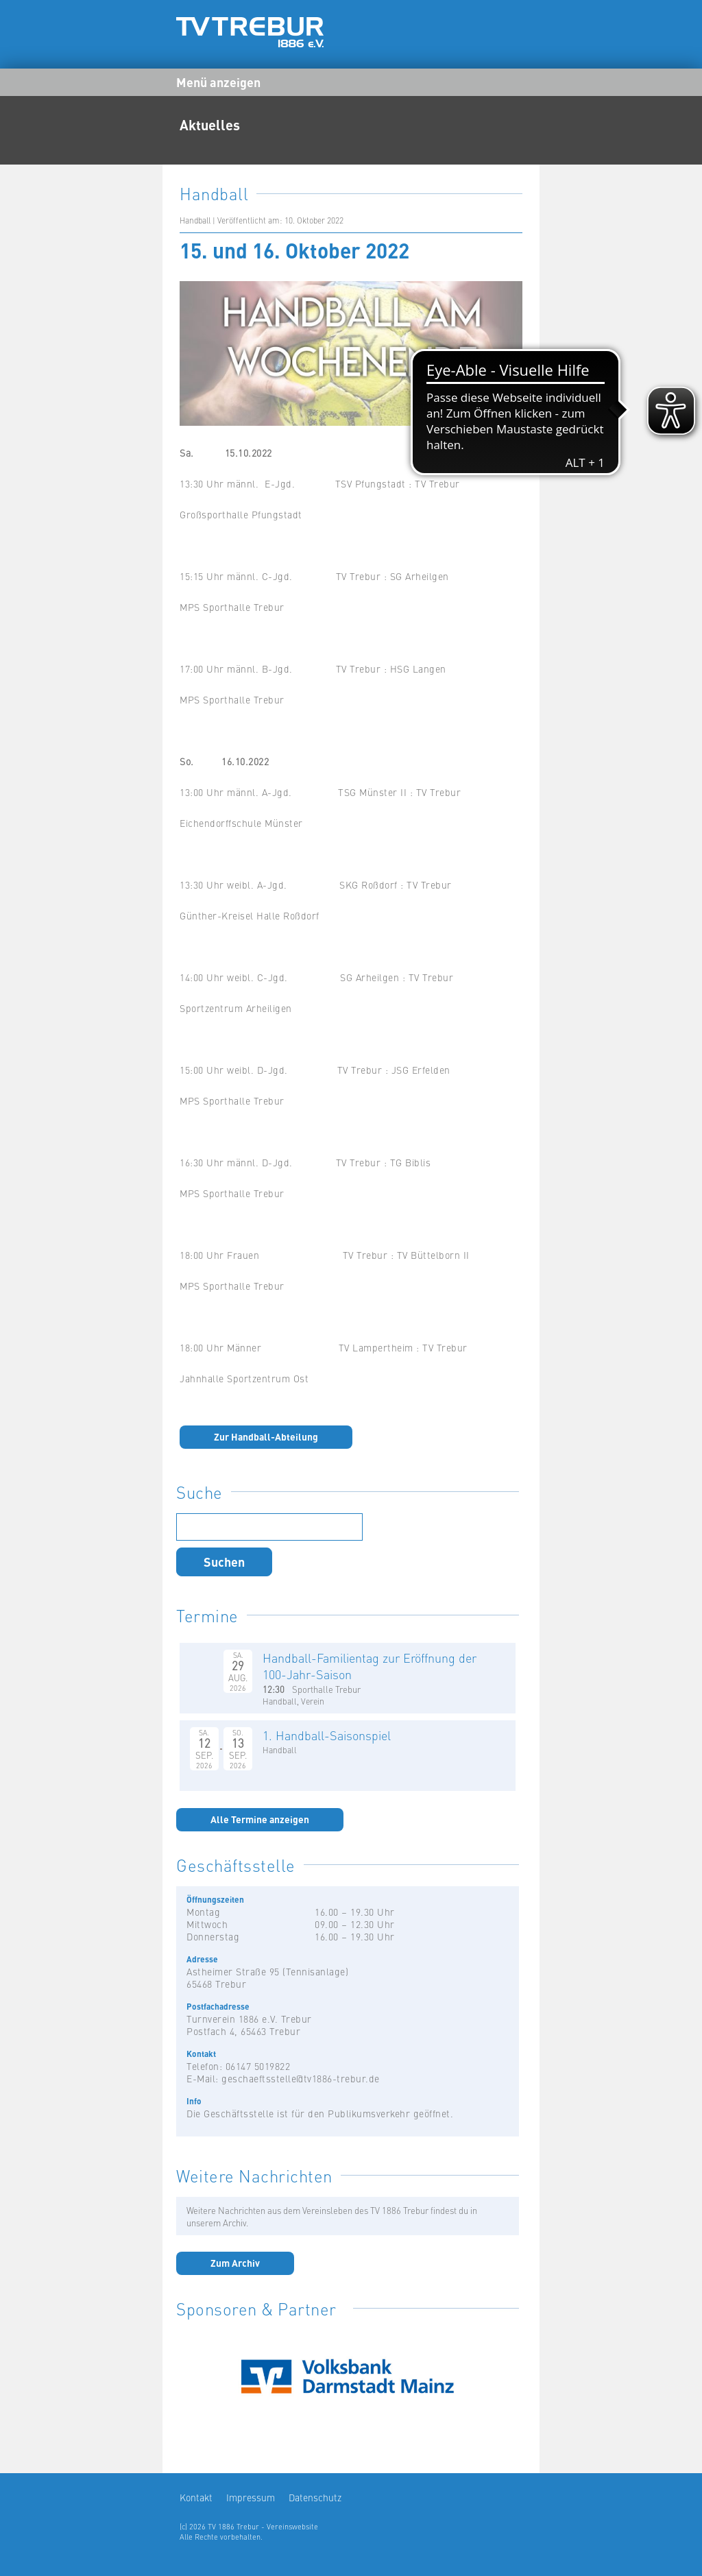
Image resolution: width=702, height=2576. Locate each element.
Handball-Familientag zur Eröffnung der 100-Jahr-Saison (369, 1666)
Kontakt (196, 2497)
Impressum (250, 2497)
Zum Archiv (235, 2263)
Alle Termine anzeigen (259, 1819)
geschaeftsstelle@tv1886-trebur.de (300, 2078)
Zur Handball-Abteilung (266, 1436)
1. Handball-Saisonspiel (327, 1735)
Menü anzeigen (218, 82)
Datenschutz (315, 2497)
